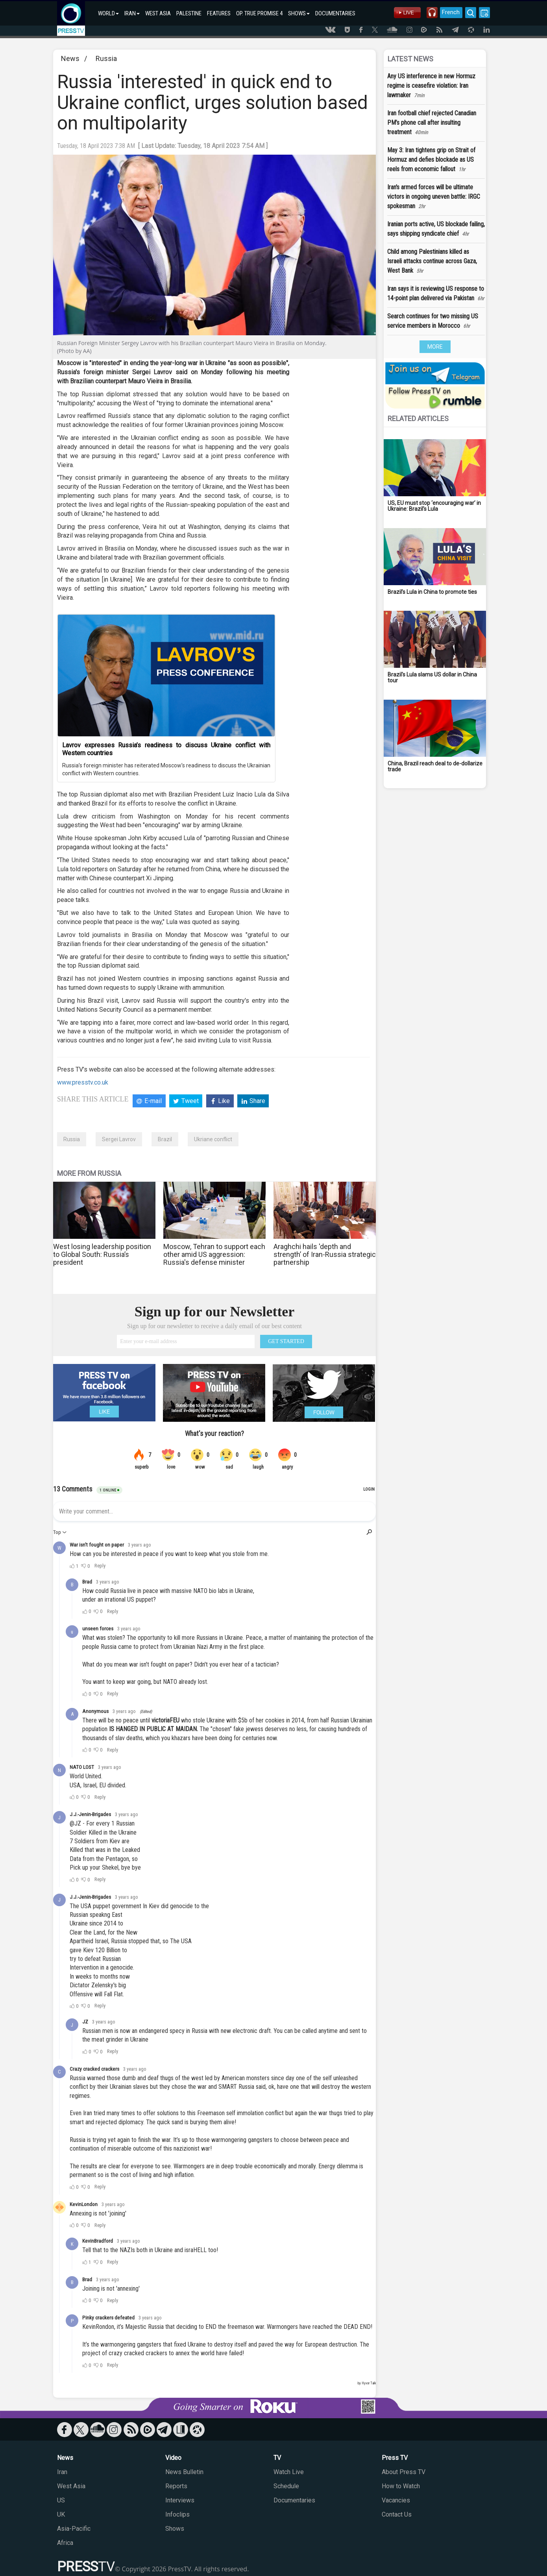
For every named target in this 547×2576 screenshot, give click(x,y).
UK (61, 2514)
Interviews (179, 2500)
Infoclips (177, 2514)
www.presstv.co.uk (82, 1082)
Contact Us (397, 2514)
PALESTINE (188, 13)
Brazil (165, 1139)
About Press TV (403, 2472)
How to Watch (401, 2486)
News (70, 58)
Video (173, 2457)
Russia (106, 58)
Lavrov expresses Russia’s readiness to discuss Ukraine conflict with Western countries (166, 748)
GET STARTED (286, 1341)
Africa (65, 2542)
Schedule (286, 2486)
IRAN (132, 13)
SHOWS (299, 13)
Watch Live (289, 2472)
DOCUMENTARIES (335, 13)
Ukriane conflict (213, 1139)
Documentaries (294, 2500)
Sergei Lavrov (119, 1139)
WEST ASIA (158, 13)
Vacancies (396, 2500)
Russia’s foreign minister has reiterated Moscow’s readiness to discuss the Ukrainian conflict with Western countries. (166, 769)
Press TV (395, 2457)
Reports (176, 2486)
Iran (62, 2472)
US (61, 2500)
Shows (174, 2528)
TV (277, 2457)
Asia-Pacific (74, 2528)
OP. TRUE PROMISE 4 (259, 13)
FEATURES (219, 13)
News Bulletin (184, 2472)
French (447, 12)
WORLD (108, 13)
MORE (435, 347)
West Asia (71, 2486)
